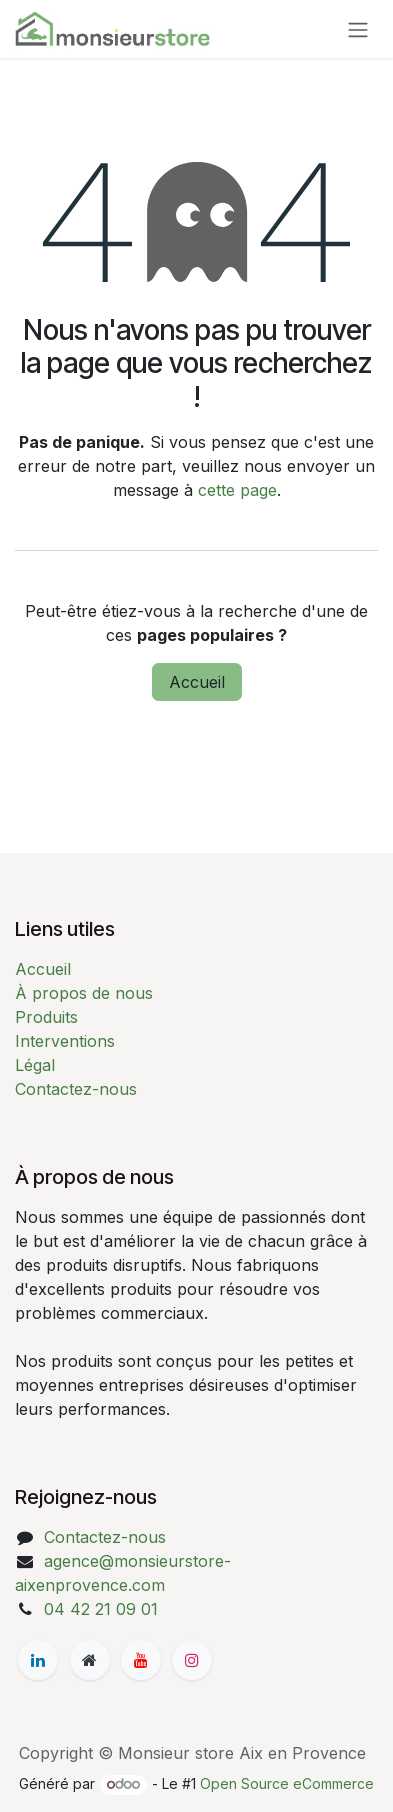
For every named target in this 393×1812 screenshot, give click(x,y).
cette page (237, 490)
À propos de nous (84, 993)
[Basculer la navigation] (358, 29)
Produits (46, 1017)
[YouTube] (141, 1660)
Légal (35, 1065)
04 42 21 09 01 (101, 1609)
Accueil (197, 682)
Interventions (65, 1041)
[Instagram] (192, 1660)
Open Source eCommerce (287, 1783)
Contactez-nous (76, 1089)
